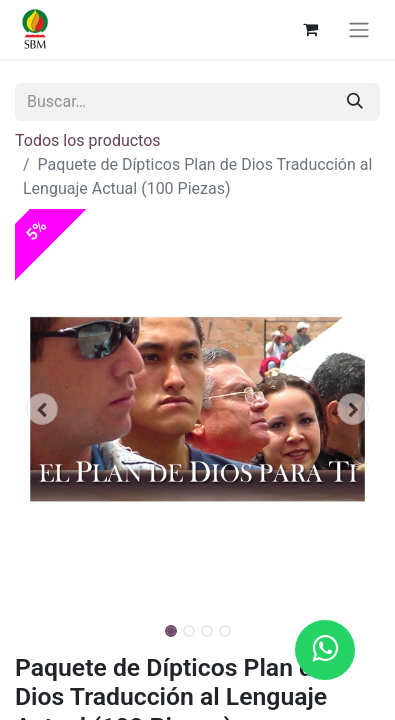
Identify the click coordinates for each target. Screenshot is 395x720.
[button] (42, 409)
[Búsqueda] (355, 102)
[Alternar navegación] (359, 29)
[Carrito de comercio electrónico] (310, 29)
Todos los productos (88, 140)
